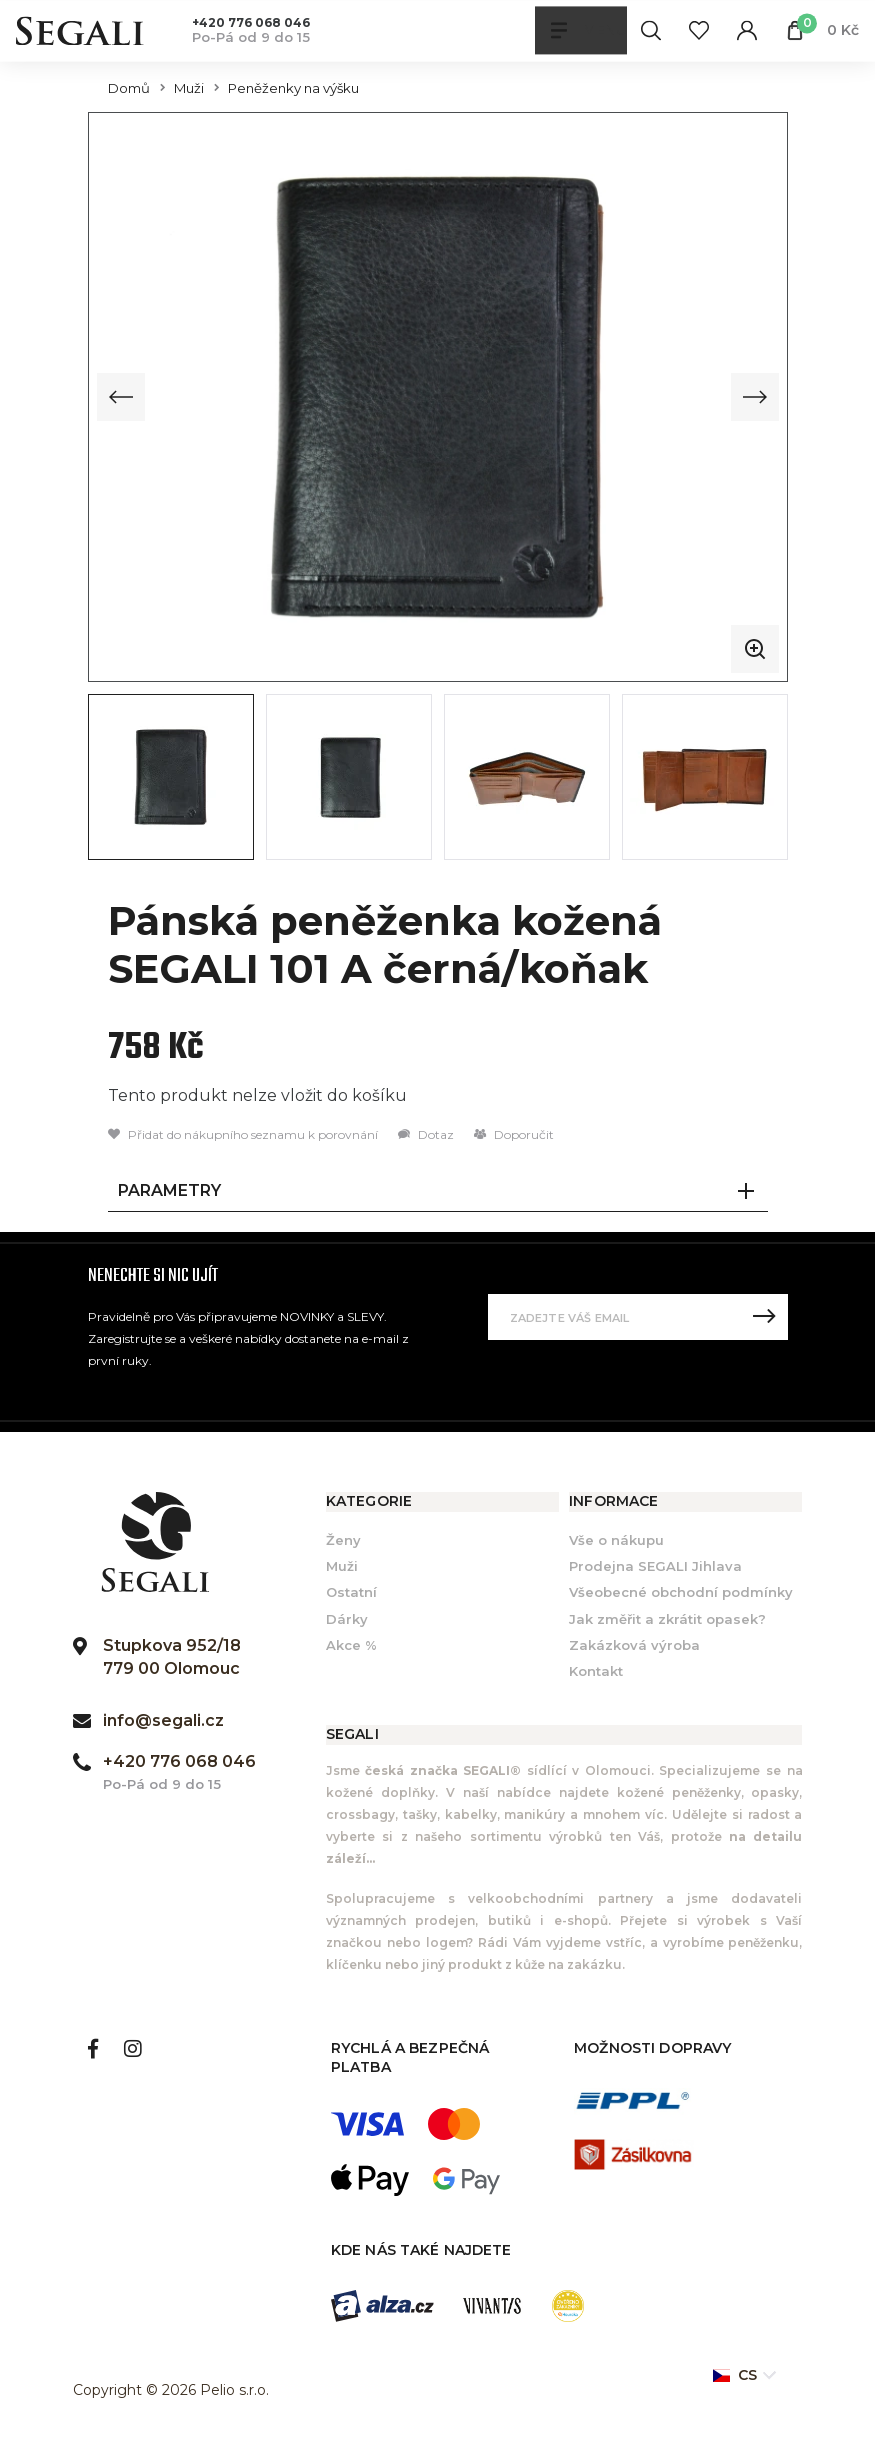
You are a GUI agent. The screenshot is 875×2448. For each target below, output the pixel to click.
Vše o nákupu (616, 1538)
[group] (438, 396)
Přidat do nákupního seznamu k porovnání (243, 1132)
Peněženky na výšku (293, 88)
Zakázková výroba (634, 1643)
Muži (189, 88)
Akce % (351, 1643)
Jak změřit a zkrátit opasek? (667, 1617)
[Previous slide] (121, 396)
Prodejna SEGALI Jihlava (655, 1565)
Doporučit (514, 1132)
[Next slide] (755, 396)
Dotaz (426, 1132)
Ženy (343, 1538)
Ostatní (351, 1591)
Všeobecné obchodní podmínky (681, 1591)
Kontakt (596, 1669)
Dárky (347, 1617)
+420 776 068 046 (251, 22)
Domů (129, 88)
